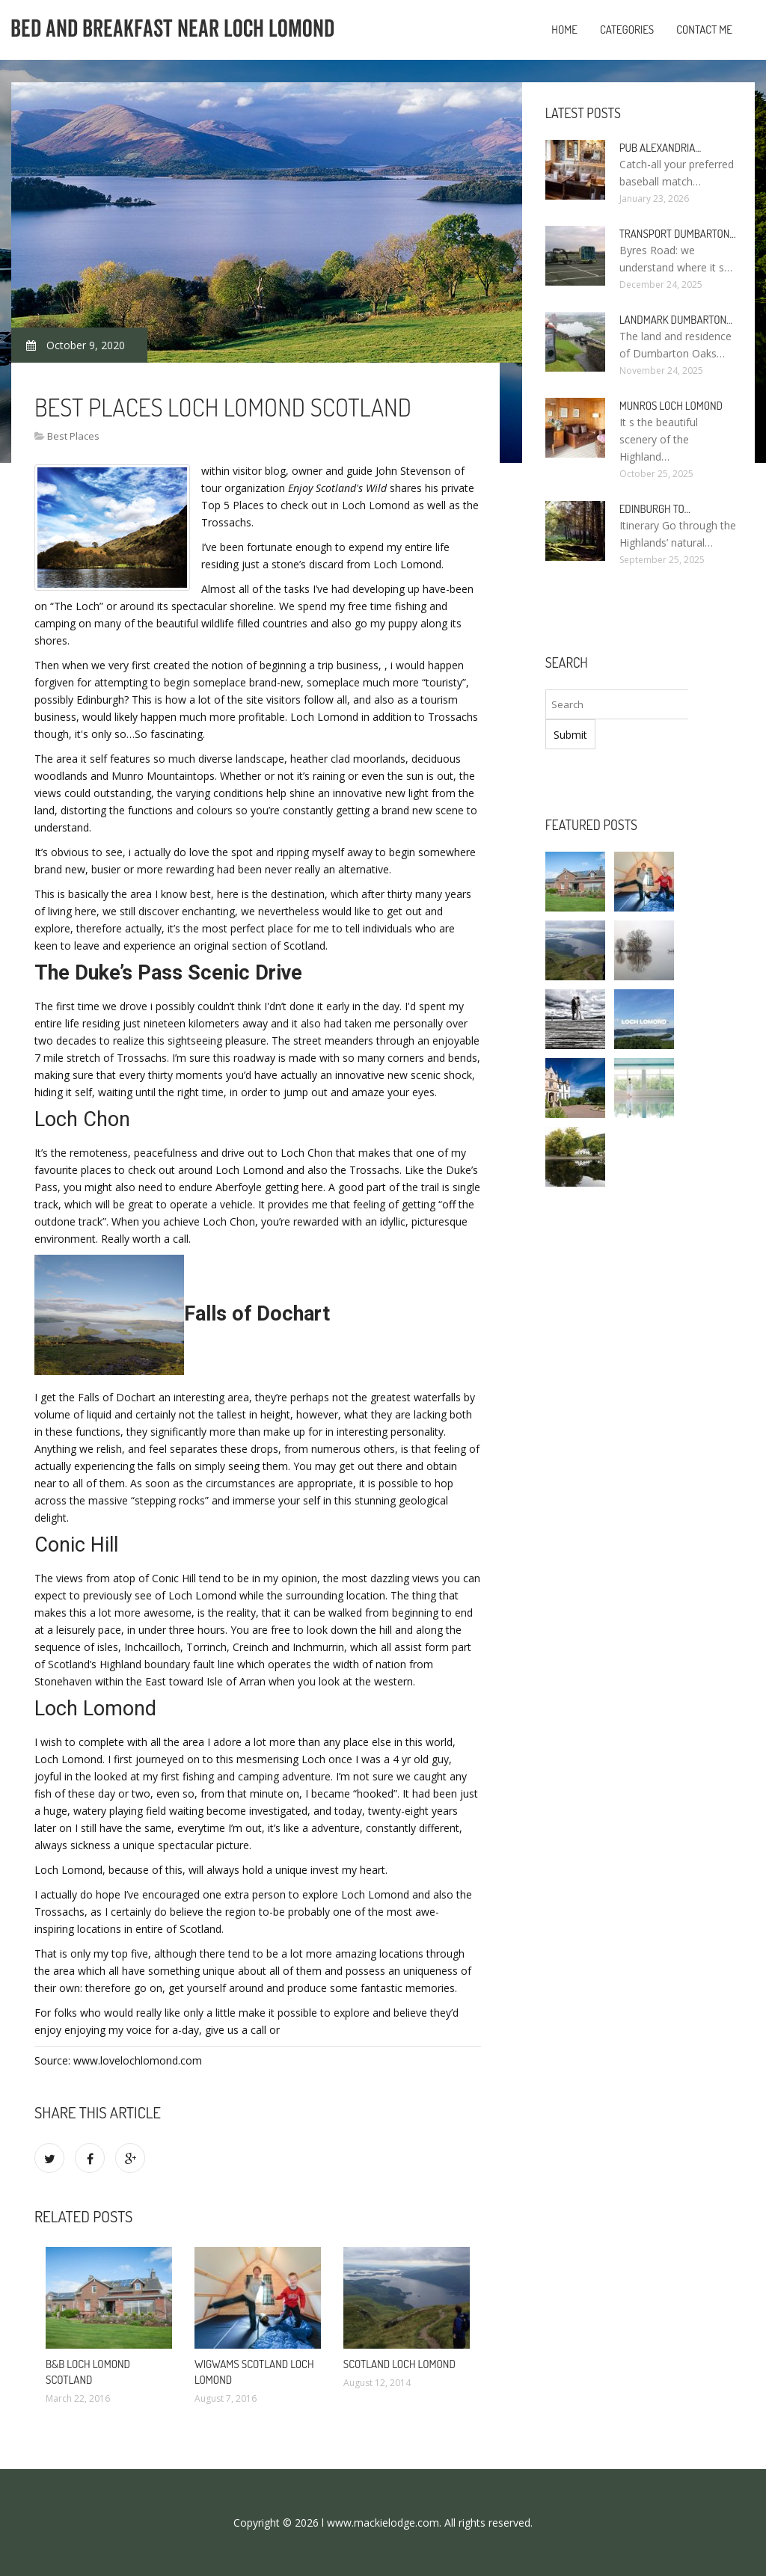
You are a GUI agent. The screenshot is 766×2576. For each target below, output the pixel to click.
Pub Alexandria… (660, 148)
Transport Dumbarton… (677, 234)
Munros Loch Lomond (671, 406)
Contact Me (704, 29)
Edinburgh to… (654, 509)
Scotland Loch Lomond (399, 2364)
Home (564, 29)
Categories (627, 29)
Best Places (73, 436)
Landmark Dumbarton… (675, 320)
